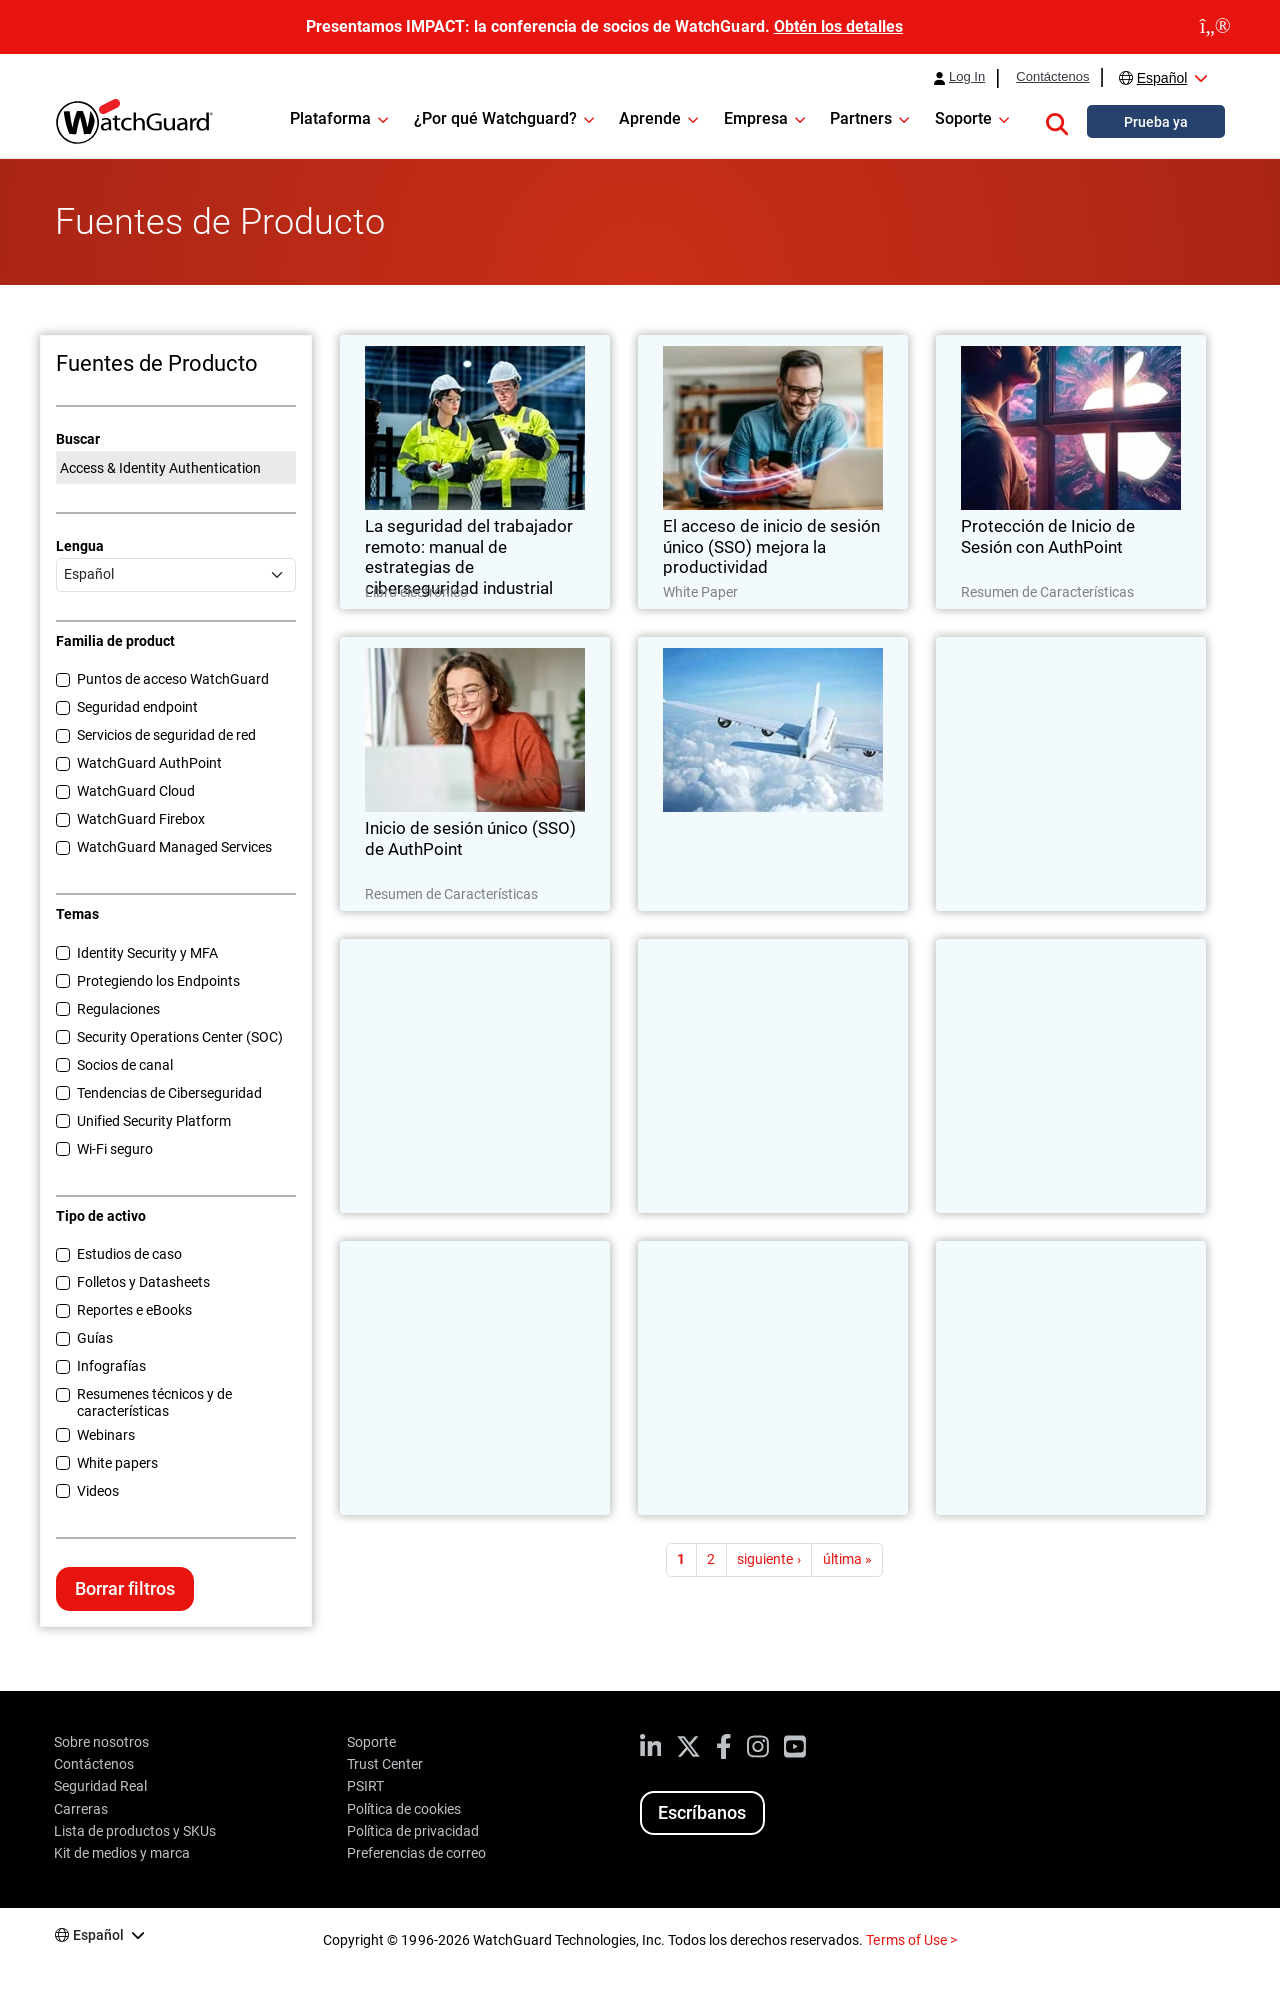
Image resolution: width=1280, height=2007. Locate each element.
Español (1162, 78)
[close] (1215, 27)
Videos (98, 1491)
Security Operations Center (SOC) (180, 1037)
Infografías (111, 1366)
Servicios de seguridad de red (166, 735)
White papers (117, 1463)
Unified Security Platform (154, 1121)
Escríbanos (702, 1812)
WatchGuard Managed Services (174, 847)
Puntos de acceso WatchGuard (173, 679)
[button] (1057, 121)
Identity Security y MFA (147, 953)
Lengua (80, 546)
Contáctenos (1052, 77)
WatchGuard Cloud (136, 791)
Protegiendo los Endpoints (158, 981)
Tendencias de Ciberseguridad (169, 1093)
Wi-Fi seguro (115, 1149)
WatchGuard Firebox (141, 819)
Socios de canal (125, 1065)
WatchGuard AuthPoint (149, 763)
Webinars (106, 1435)
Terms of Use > (911, 1940)
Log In (967, 77)
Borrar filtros (125, 1588)
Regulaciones (118, 1009)
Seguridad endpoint (137, 707)
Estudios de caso (129, 1254)
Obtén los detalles (838, 26)
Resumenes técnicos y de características (154, 1402)
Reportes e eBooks (134, 1310)
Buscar (78, 439)
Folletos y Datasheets (143, 1282)
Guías (95, 1338)
